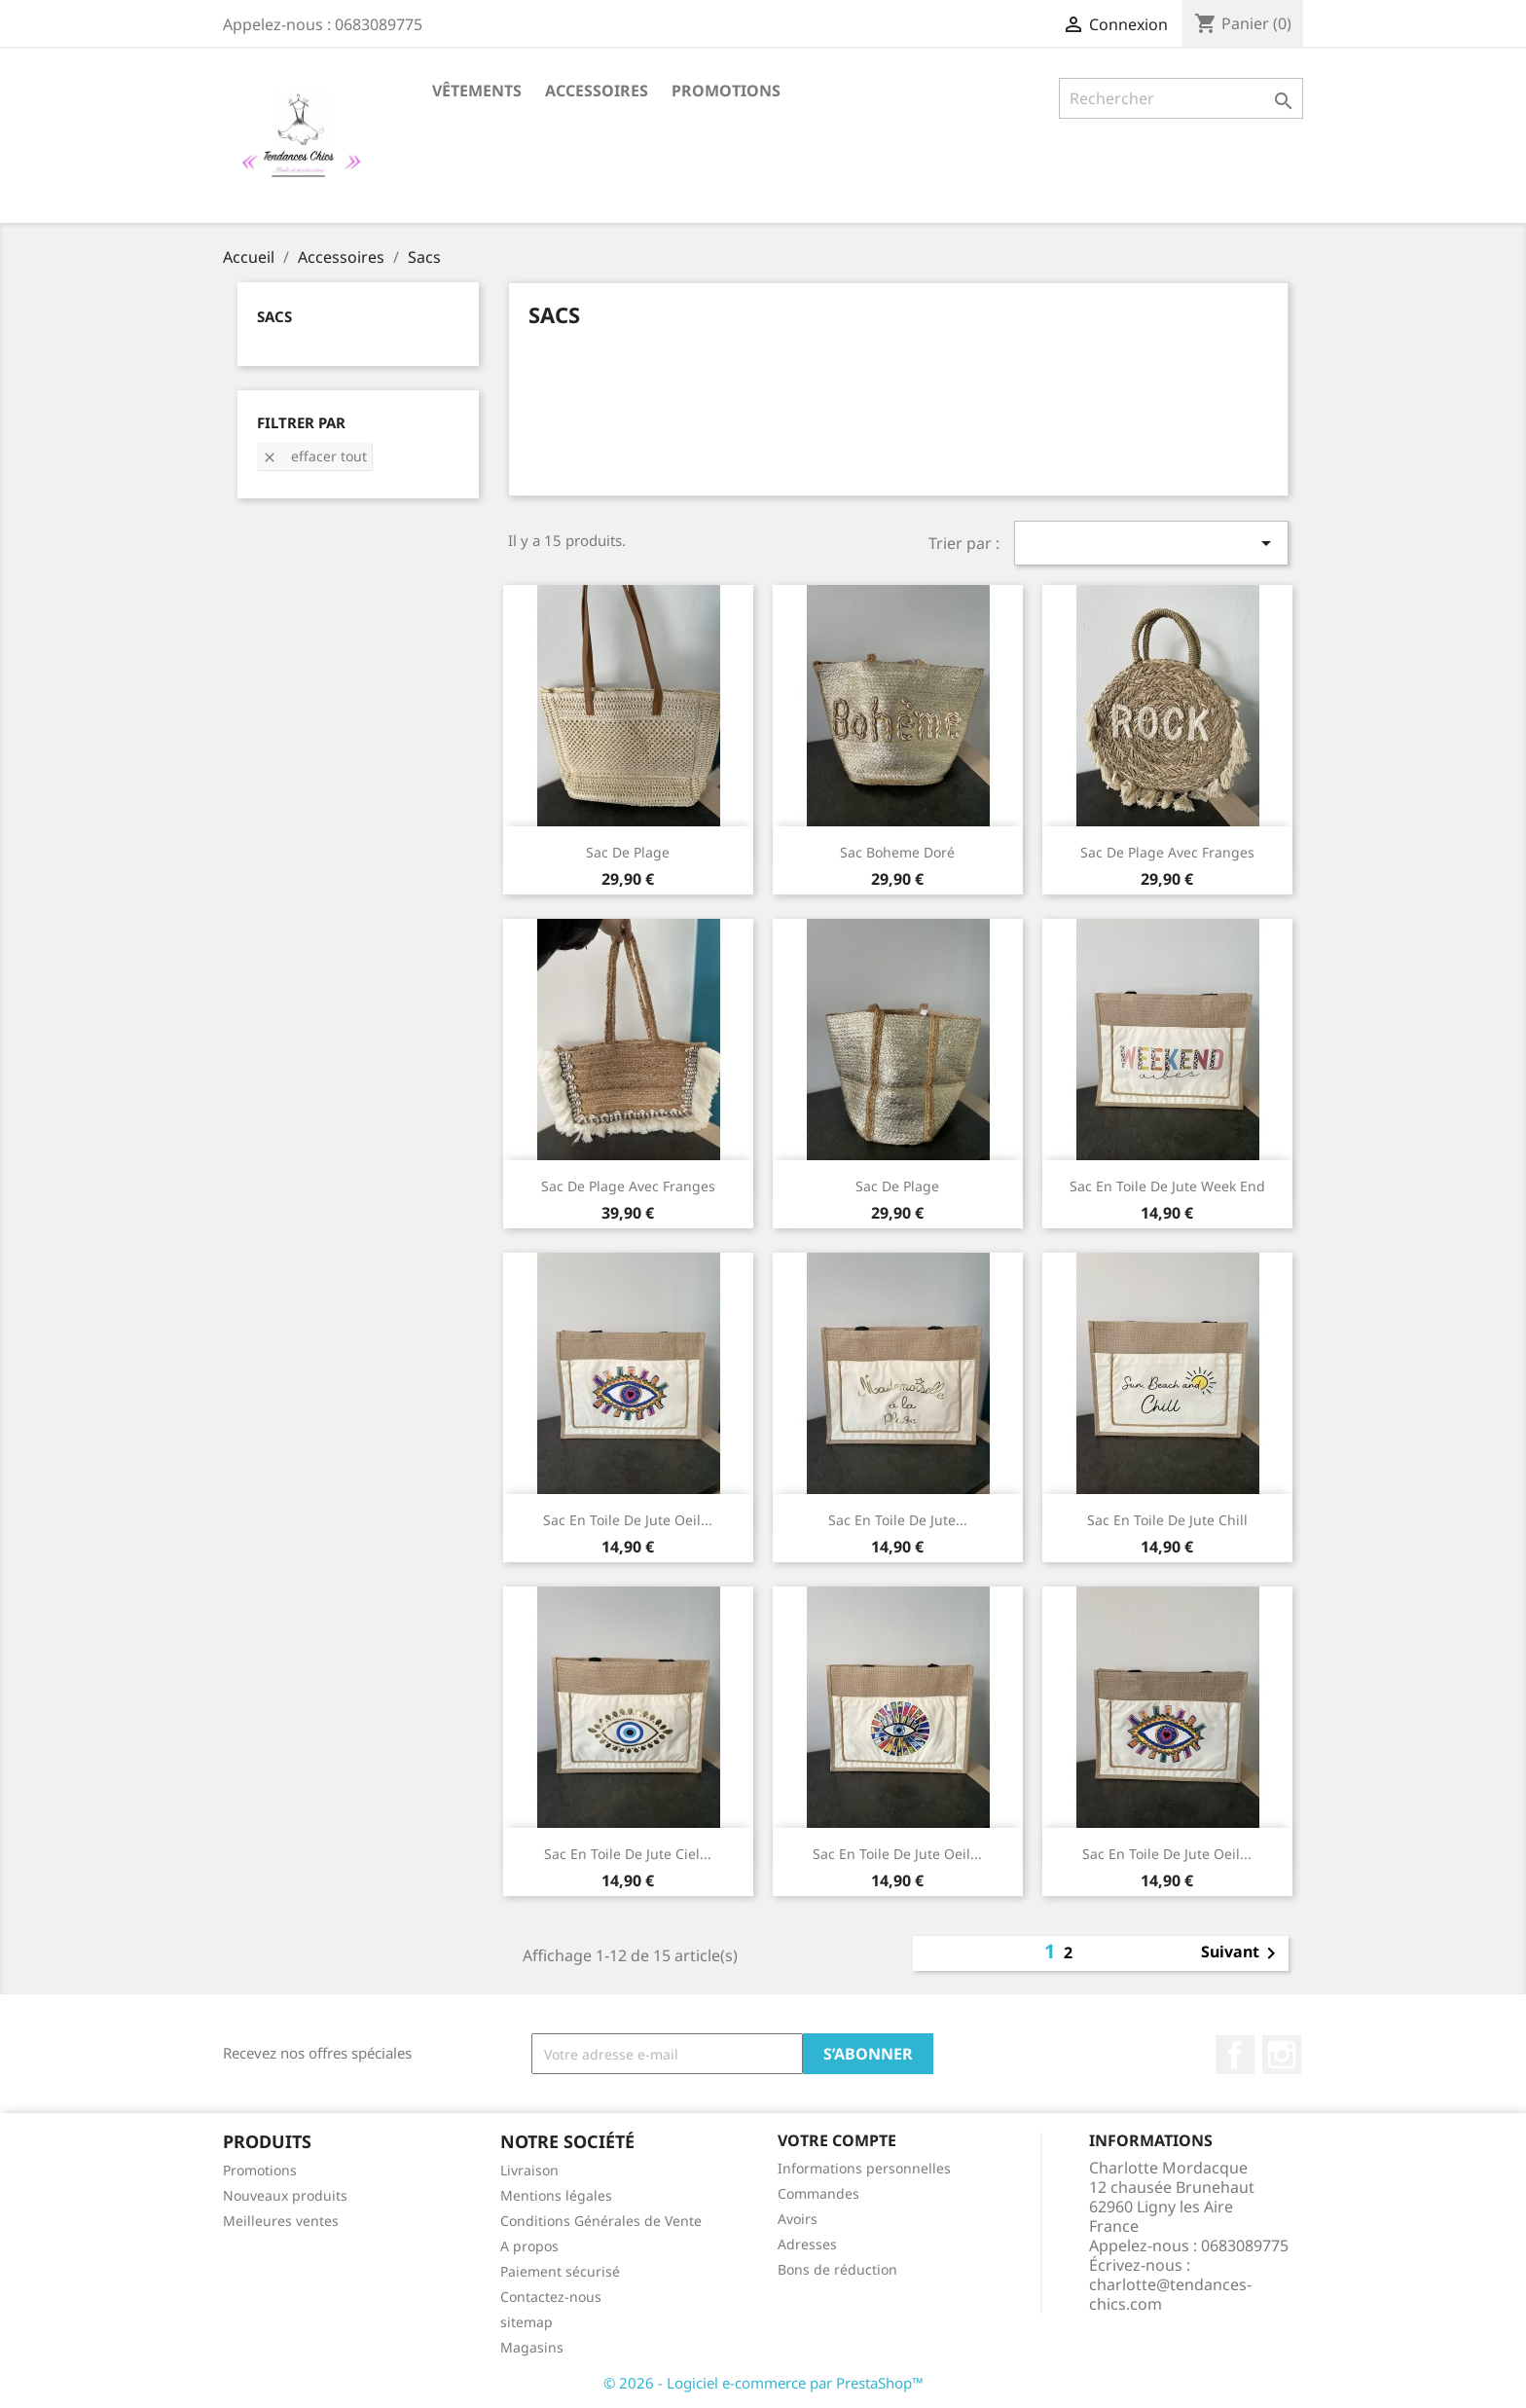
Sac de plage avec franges (1167, 852)
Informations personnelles (864, 2168)
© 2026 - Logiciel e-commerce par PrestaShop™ (763, 2382)
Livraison (529, 2170)
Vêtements (477, 90)
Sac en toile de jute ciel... (627, 1853)
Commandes (818, 2193)
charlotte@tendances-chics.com (1170, 2294)
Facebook (1235, 2054)
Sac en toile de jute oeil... (627, 1520)
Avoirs (798, 2218)
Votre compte (837, 2140)
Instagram (1281, 2054)
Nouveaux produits (285, 2195)
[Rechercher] (1181, 98)
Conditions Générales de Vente (601, 2220)
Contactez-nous (550, 2296)
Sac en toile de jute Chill (1167, 1520)
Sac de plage (897, 1186)
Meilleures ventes (281, 2220)
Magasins (531, 2347)
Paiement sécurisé (560, 2271)
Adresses (807, 2244)
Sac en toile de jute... (897, 1520)
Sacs (274, 316)
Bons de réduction (837, 2269)
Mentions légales (556, 2195)
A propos (529, 2246)
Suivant (1242, 1953)
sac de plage (628, 852)
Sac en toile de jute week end (1167, 1186)
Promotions (726, 90)
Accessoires (596, 90)
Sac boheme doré (897, 852)
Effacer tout (314, 456)
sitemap (526, 2322)
